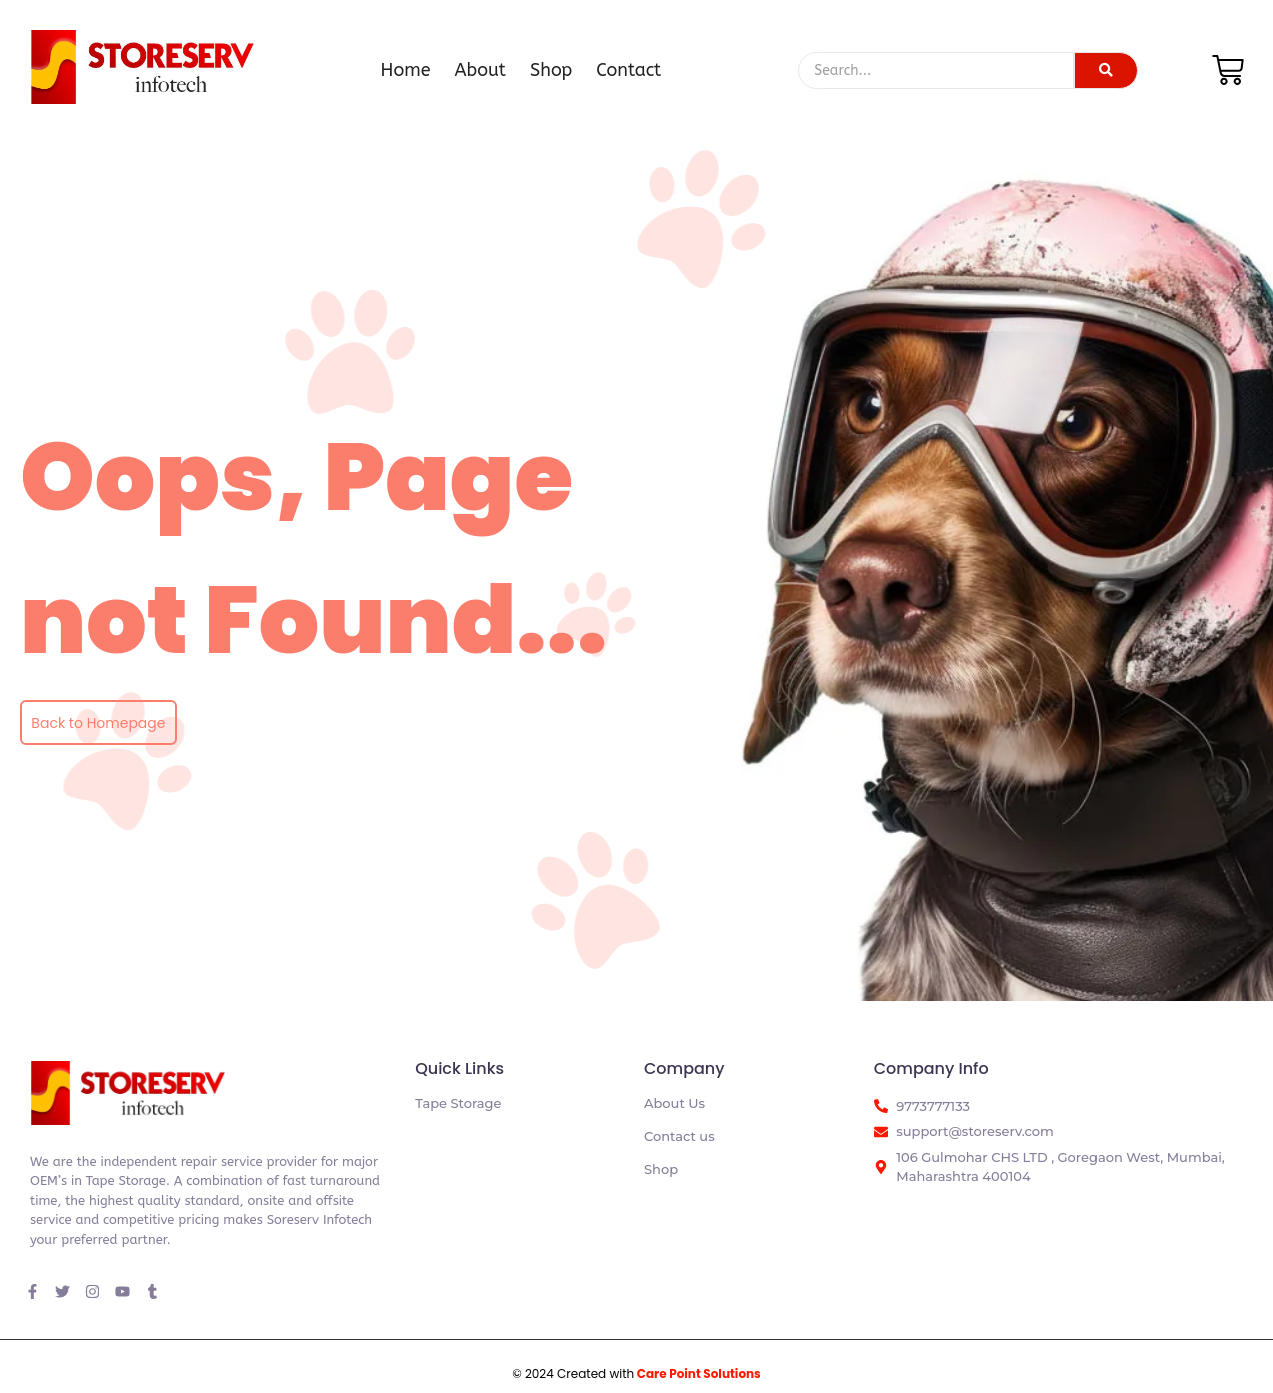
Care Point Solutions (699, 1373)
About (481, 70)
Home (406, 70)
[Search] (935, 70)
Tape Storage (458, 1103)
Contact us (679, 1136)
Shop (551, 70)
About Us (674, 1103)
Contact (628, 70)
